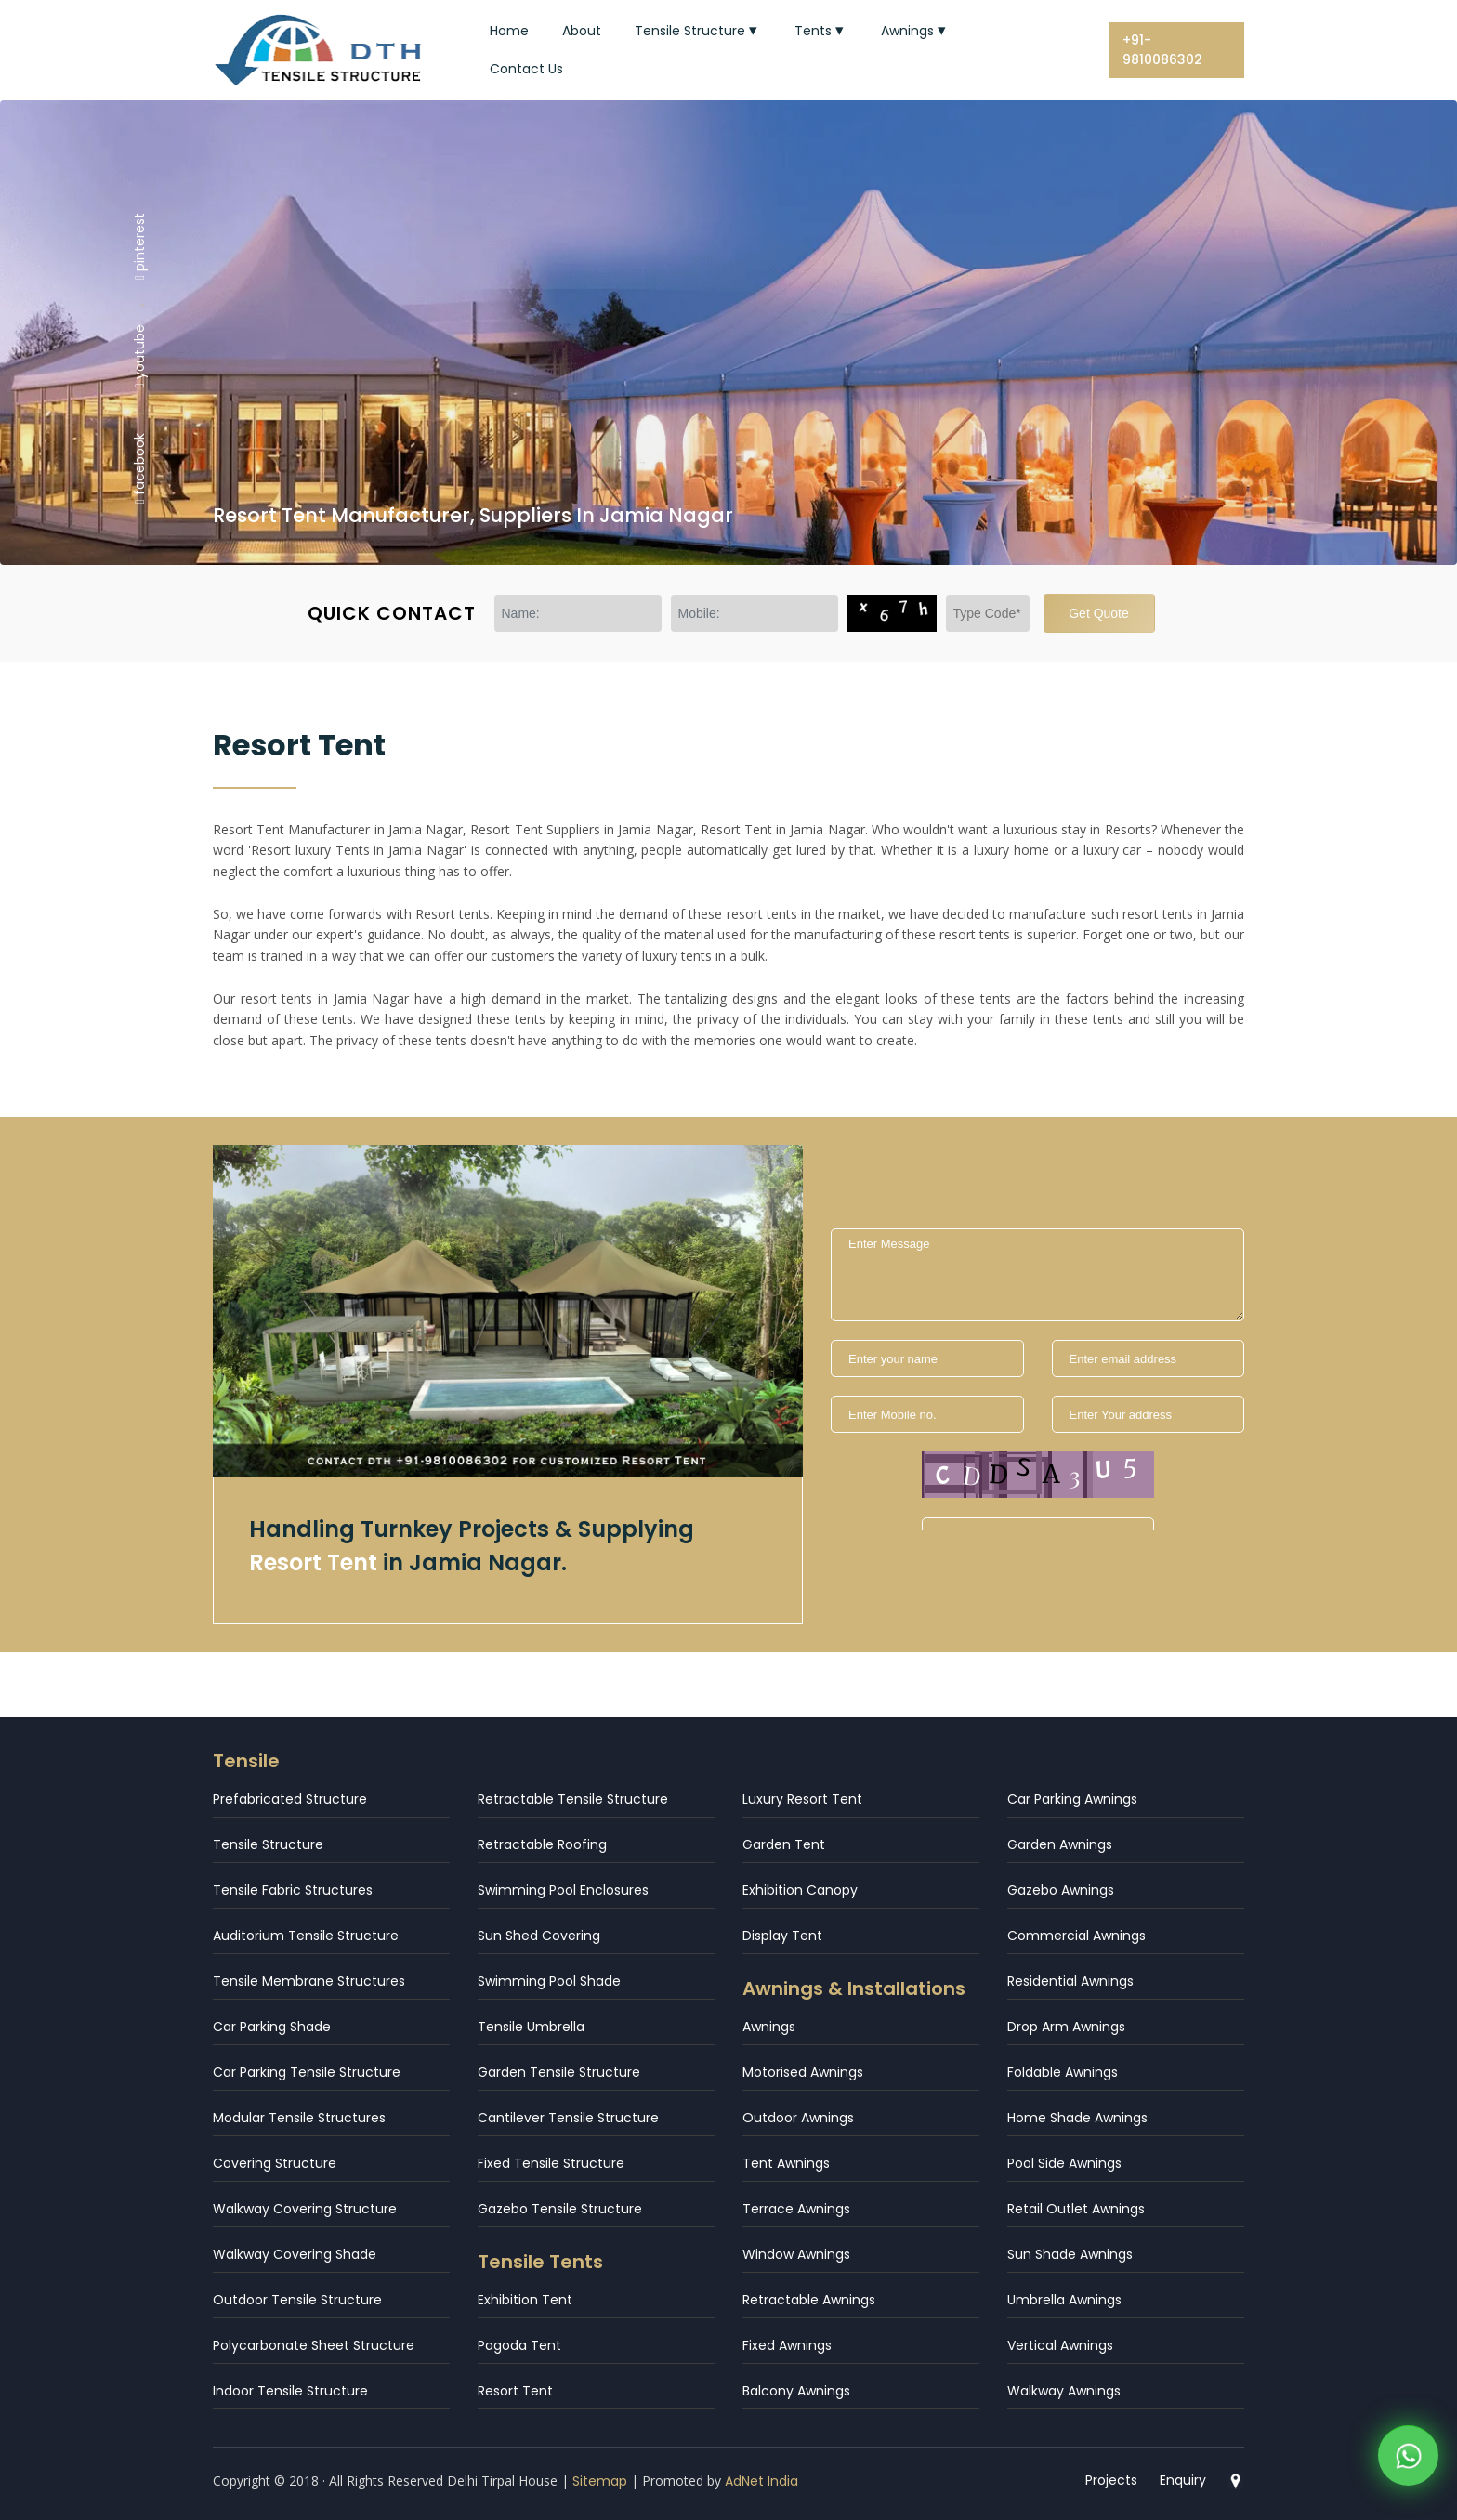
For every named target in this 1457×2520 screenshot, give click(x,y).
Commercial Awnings (1076, 1935)
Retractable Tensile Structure (573, 1799)
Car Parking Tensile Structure (306, 2072)
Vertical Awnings (1060, 2345)
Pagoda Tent (519, 2345)
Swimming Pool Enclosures (563, 1890)
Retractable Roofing (542, 1844)
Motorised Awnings (802, 2072)
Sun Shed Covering (539, 1935)
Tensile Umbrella (531, 2026)
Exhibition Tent (525, 2299)
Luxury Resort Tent (802, 1799)
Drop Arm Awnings (1066, 2026)
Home (509, 30)
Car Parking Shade (272, 2026)
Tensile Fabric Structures (293, 1890)
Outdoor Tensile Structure (297, 2299)
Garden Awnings (1059, 1844)
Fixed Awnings (787, 2345)
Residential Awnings (1070, 1981)
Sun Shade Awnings (1070, 2254)
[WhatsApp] (1408, 2460)
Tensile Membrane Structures (309, 1981)
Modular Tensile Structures (299, 2117)
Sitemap (599, 2481)
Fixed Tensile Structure (551, 2163)
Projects (1111, 2480)
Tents (820, 30)
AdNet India (761, 2481)
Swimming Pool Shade (549, 1981)
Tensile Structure (698, 30)
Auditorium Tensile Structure (306, 1935)
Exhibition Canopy (800, 1890)
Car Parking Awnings (1072, 1799)
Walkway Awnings (1064, 2391)
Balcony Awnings (796, 2391)
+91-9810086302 (1162, 50)
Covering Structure (274, 2163)
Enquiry (1183, 2480)
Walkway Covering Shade (294, 2254)
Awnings (915, 30)
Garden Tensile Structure (559, 2072)
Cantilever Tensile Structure (568, 2117)
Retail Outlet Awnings (1076, 2208)
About (581, 30)
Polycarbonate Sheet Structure (313, 2345)
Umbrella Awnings (1064, 2299)
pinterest (139, 245)
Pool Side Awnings (1064, 2163)
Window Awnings (796, 2254)
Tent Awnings (786, 2163)
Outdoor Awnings (798, 2117)
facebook (139, 468)
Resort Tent (515, 2391)
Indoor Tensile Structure (290, 2391)
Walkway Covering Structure (305, 2208)
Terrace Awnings (796, 2208)
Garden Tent (783, 1844)
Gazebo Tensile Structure (560, 2208)
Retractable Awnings (808, 2299)
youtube (139, 355)
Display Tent (782, 1935)
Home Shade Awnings (1077, 2117)
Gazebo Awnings (1060, 1890)
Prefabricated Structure (290, 1799)
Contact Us (526, 68)
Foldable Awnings (1062, 2072)
